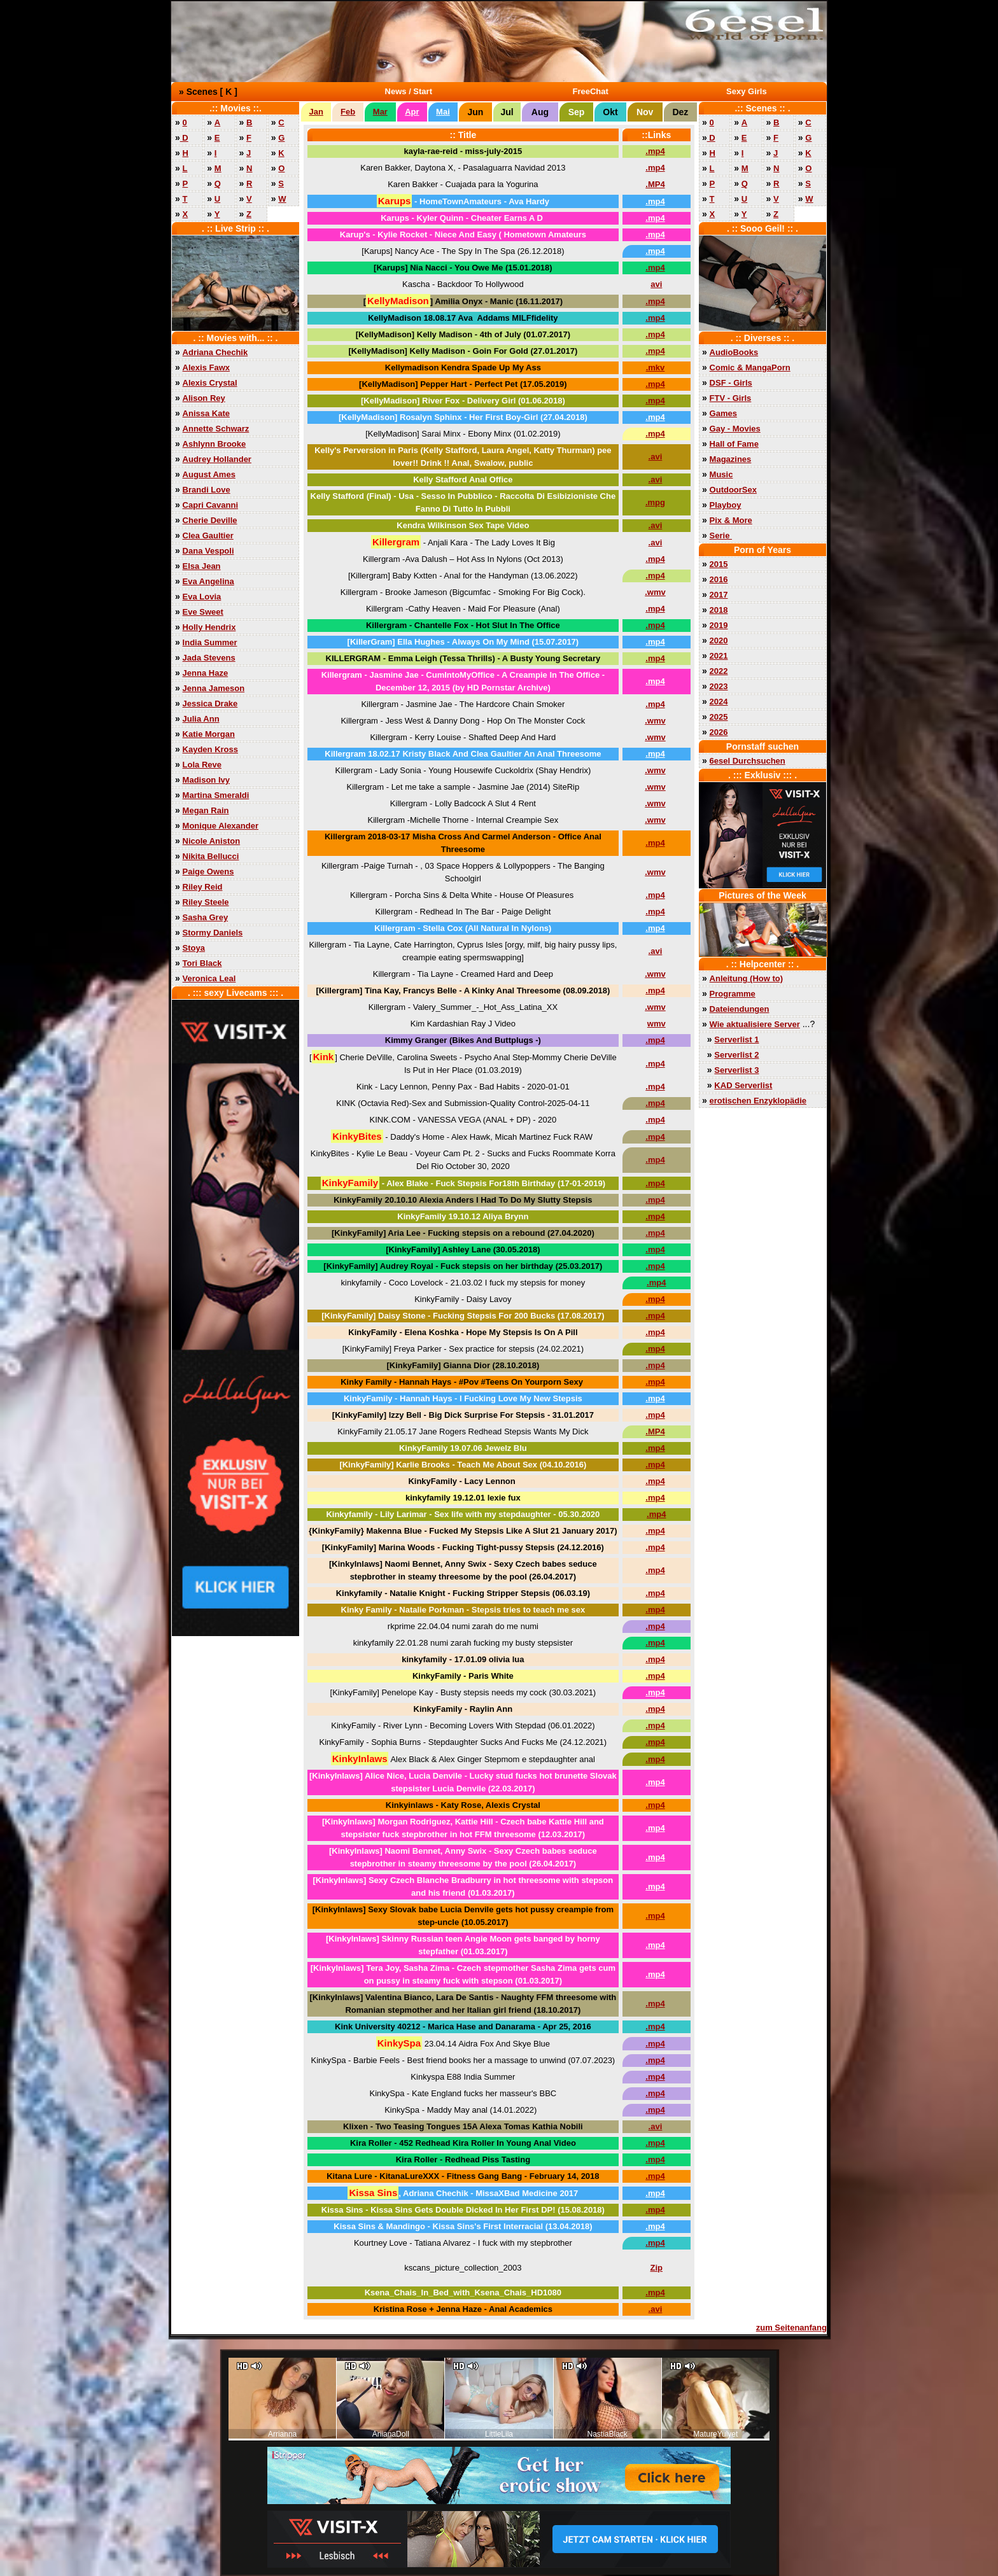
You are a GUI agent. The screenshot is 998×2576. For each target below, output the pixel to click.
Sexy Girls (746, 91)
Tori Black (202, 963)
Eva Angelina (208, 581)
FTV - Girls (731, 398)
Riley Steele (206, 902)
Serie (721, 535)
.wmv (655, 592)
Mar (380, 111)
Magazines (731, 459)
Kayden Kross (210, 749)
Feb (348, 111)
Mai (443, 111)
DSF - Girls (731, 383)
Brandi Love (206, 489)
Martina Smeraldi (216, 795)
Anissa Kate (206, 413)
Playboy (725, 505)
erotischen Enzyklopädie (758, 1100)
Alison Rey (204, 398)
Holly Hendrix (209, 627)
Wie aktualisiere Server (755, 1024)
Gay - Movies (735, 428)
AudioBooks (734, 352)
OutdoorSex (733, 489)
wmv (656, 1023)
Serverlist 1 (736, 1039)
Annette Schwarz (216, 428)
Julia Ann (201, 719)
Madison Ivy (206, 780)
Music (721, 474)
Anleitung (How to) (747, 978)
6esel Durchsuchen (747, 761)
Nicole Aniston (212, 841)
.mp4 (654, 151)
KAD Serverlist (743, 1085)
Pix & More (731, 520)
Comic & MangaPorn (750, 367)
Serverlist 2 (736, 1055)
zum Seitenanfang (791, 2327)
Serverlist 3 (736, 1070)
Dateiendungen (740, 1009)
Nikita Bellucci (211, 856)
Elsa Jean (202, 566)
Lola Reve (202, 764)
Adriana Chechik (215, 352)
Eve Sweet (203, 612)
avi (656, 284)
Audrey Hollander (217, 459)
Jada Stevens (209, 657)
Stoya (194, 948)
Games (723, 413)
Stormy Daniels (213, 932)
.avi (656, 456)
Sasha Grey (205, 917)
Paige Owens (208, 871)
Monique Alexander (220, 825)
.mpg (655, 502)
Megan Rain (206, 810)
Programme (733, 993)
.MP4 (654, 184)
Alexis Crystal (210, 383)
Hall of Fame (734, 444)
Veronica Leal (209, 978)
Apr (412, 111)
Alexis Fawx (206, 367)
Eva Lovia (202, 596)
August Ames (209, 474)
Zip (656, 2267)
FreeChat (590, 91)
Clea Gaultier (208, 535)
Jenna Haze (205, 673)
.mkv (655, 367)
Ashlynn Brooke (214, 444)
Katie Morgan (209, 734)
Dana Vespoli (208, 551)
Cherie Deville (210, 520)
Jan (316, 111)
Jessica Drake (210, 703)
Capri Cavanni (210, 505)
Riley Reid (203, 887)
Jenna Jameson (214, 688)
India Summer (210, 642)
